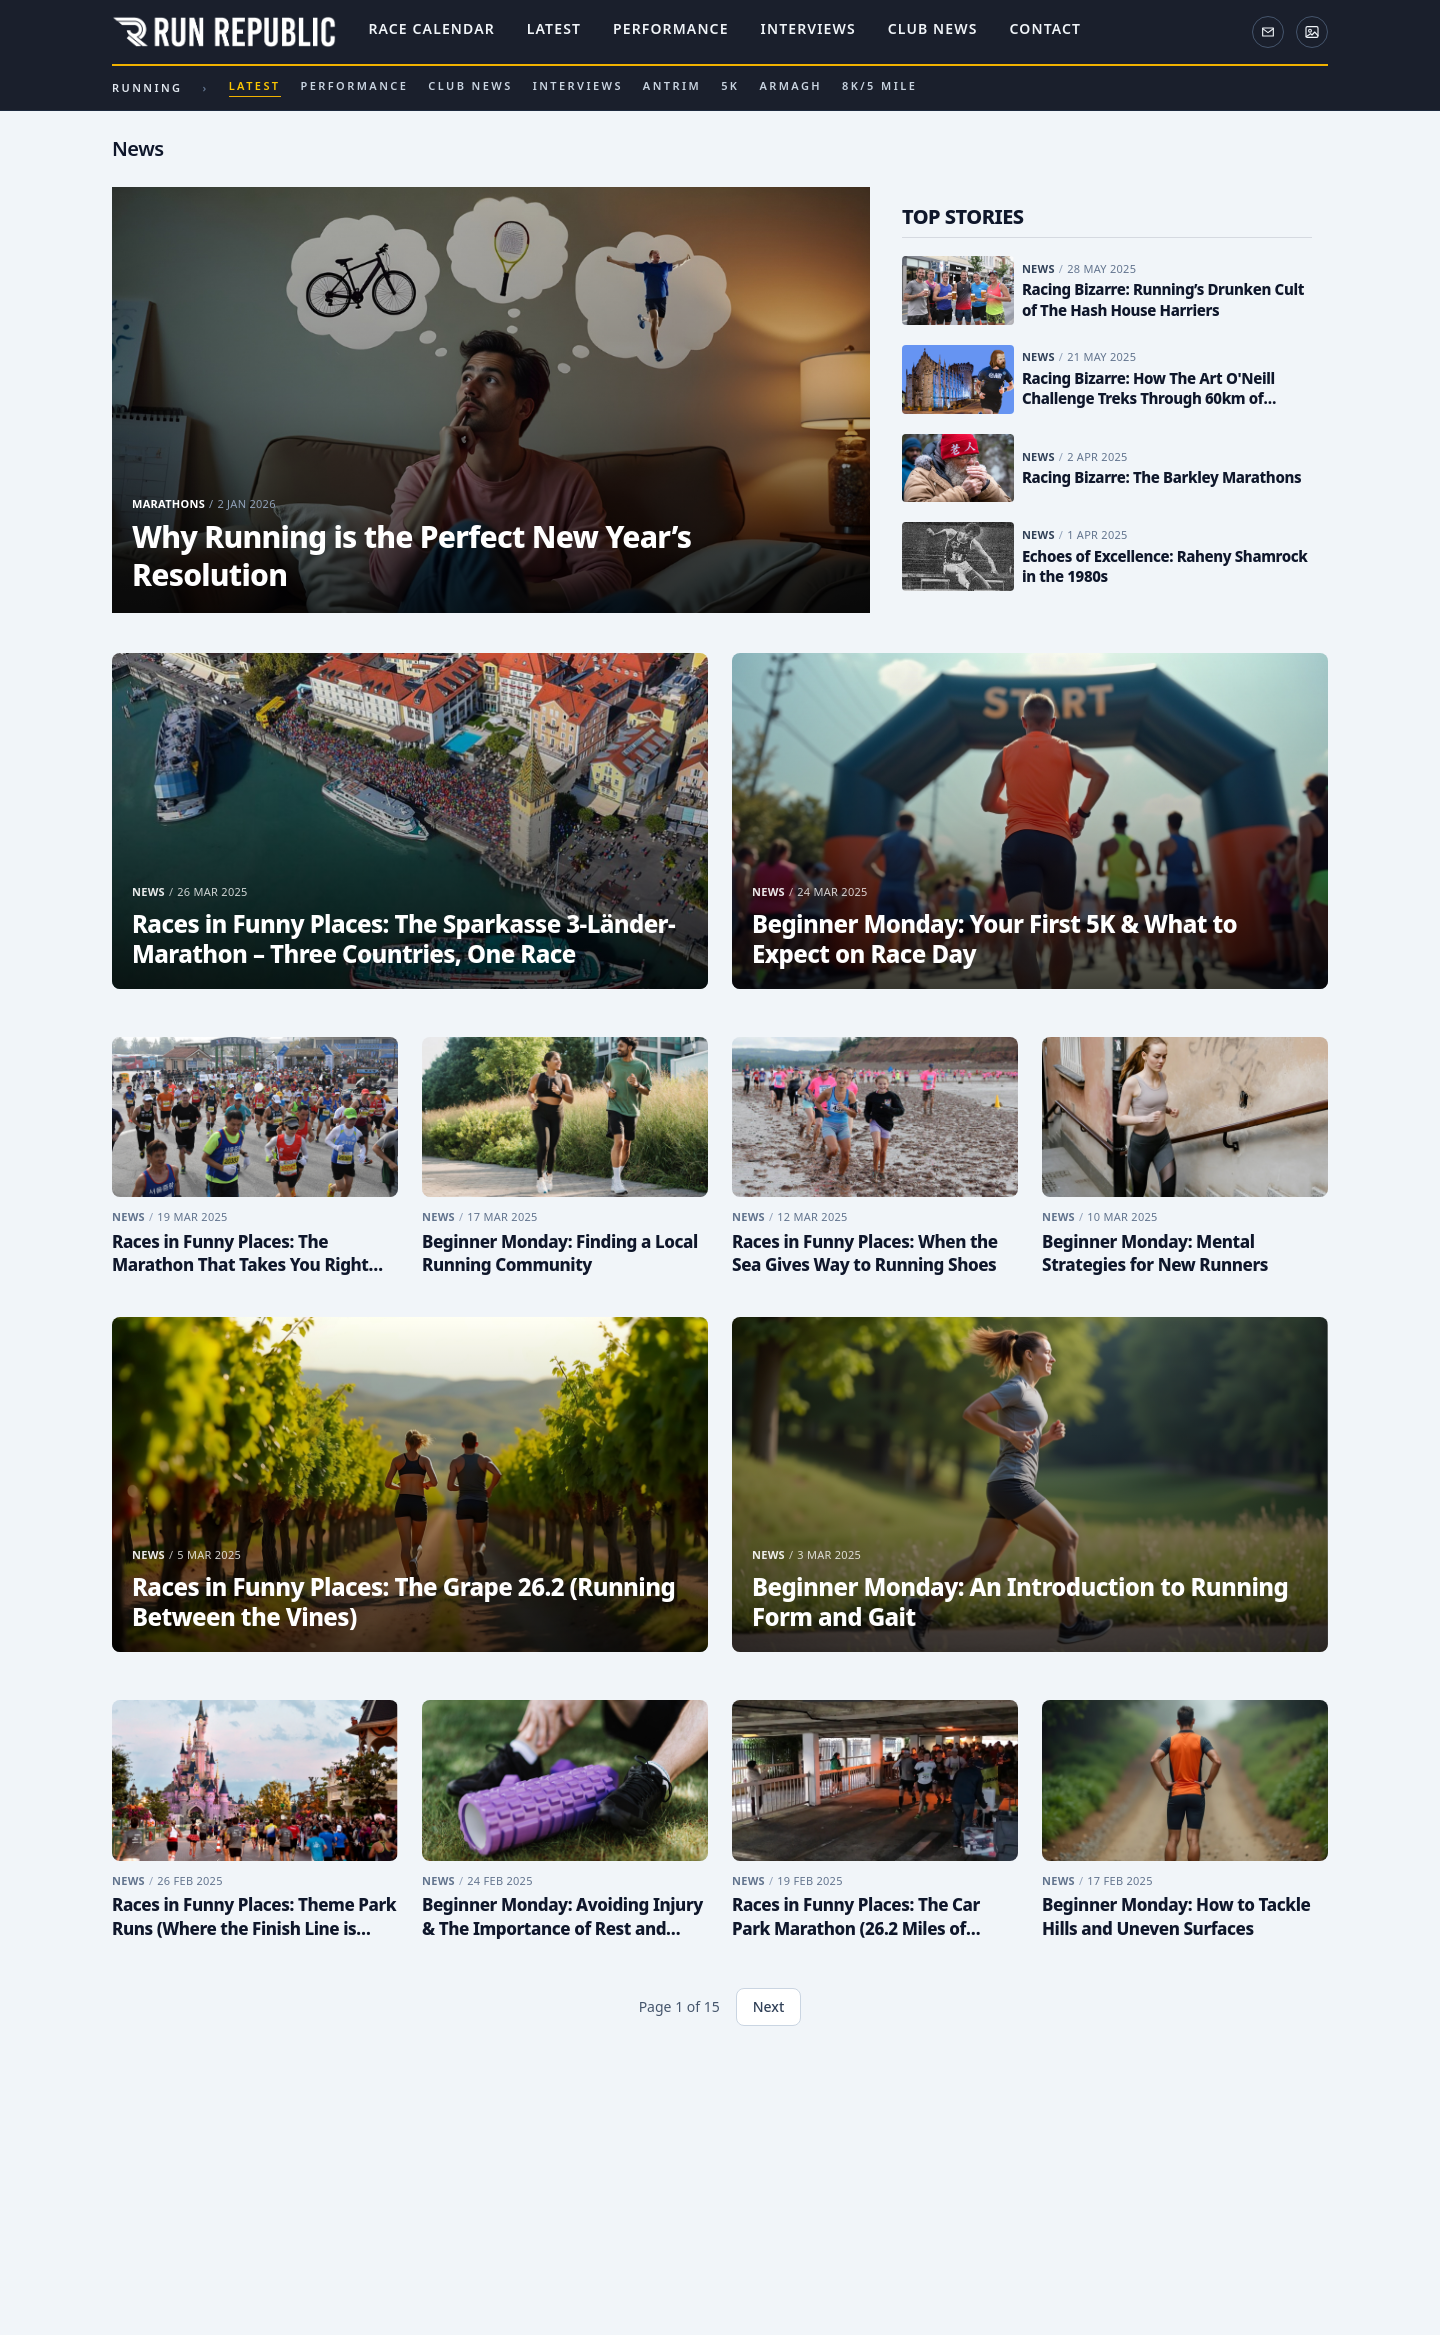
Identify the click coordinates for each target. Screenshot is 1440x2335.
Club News (933, 29)
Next (769, 2006)
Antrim (672, 85)
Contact (1046, 29)
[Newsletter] (1268, 32)
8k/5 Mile (879, 85)
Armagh (790, 85)
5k (730, 85)
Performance (671, 29)
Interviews (808, 29)
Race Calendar (431, 29)
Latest (554, 29)
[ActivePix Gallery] (1312, 32)
